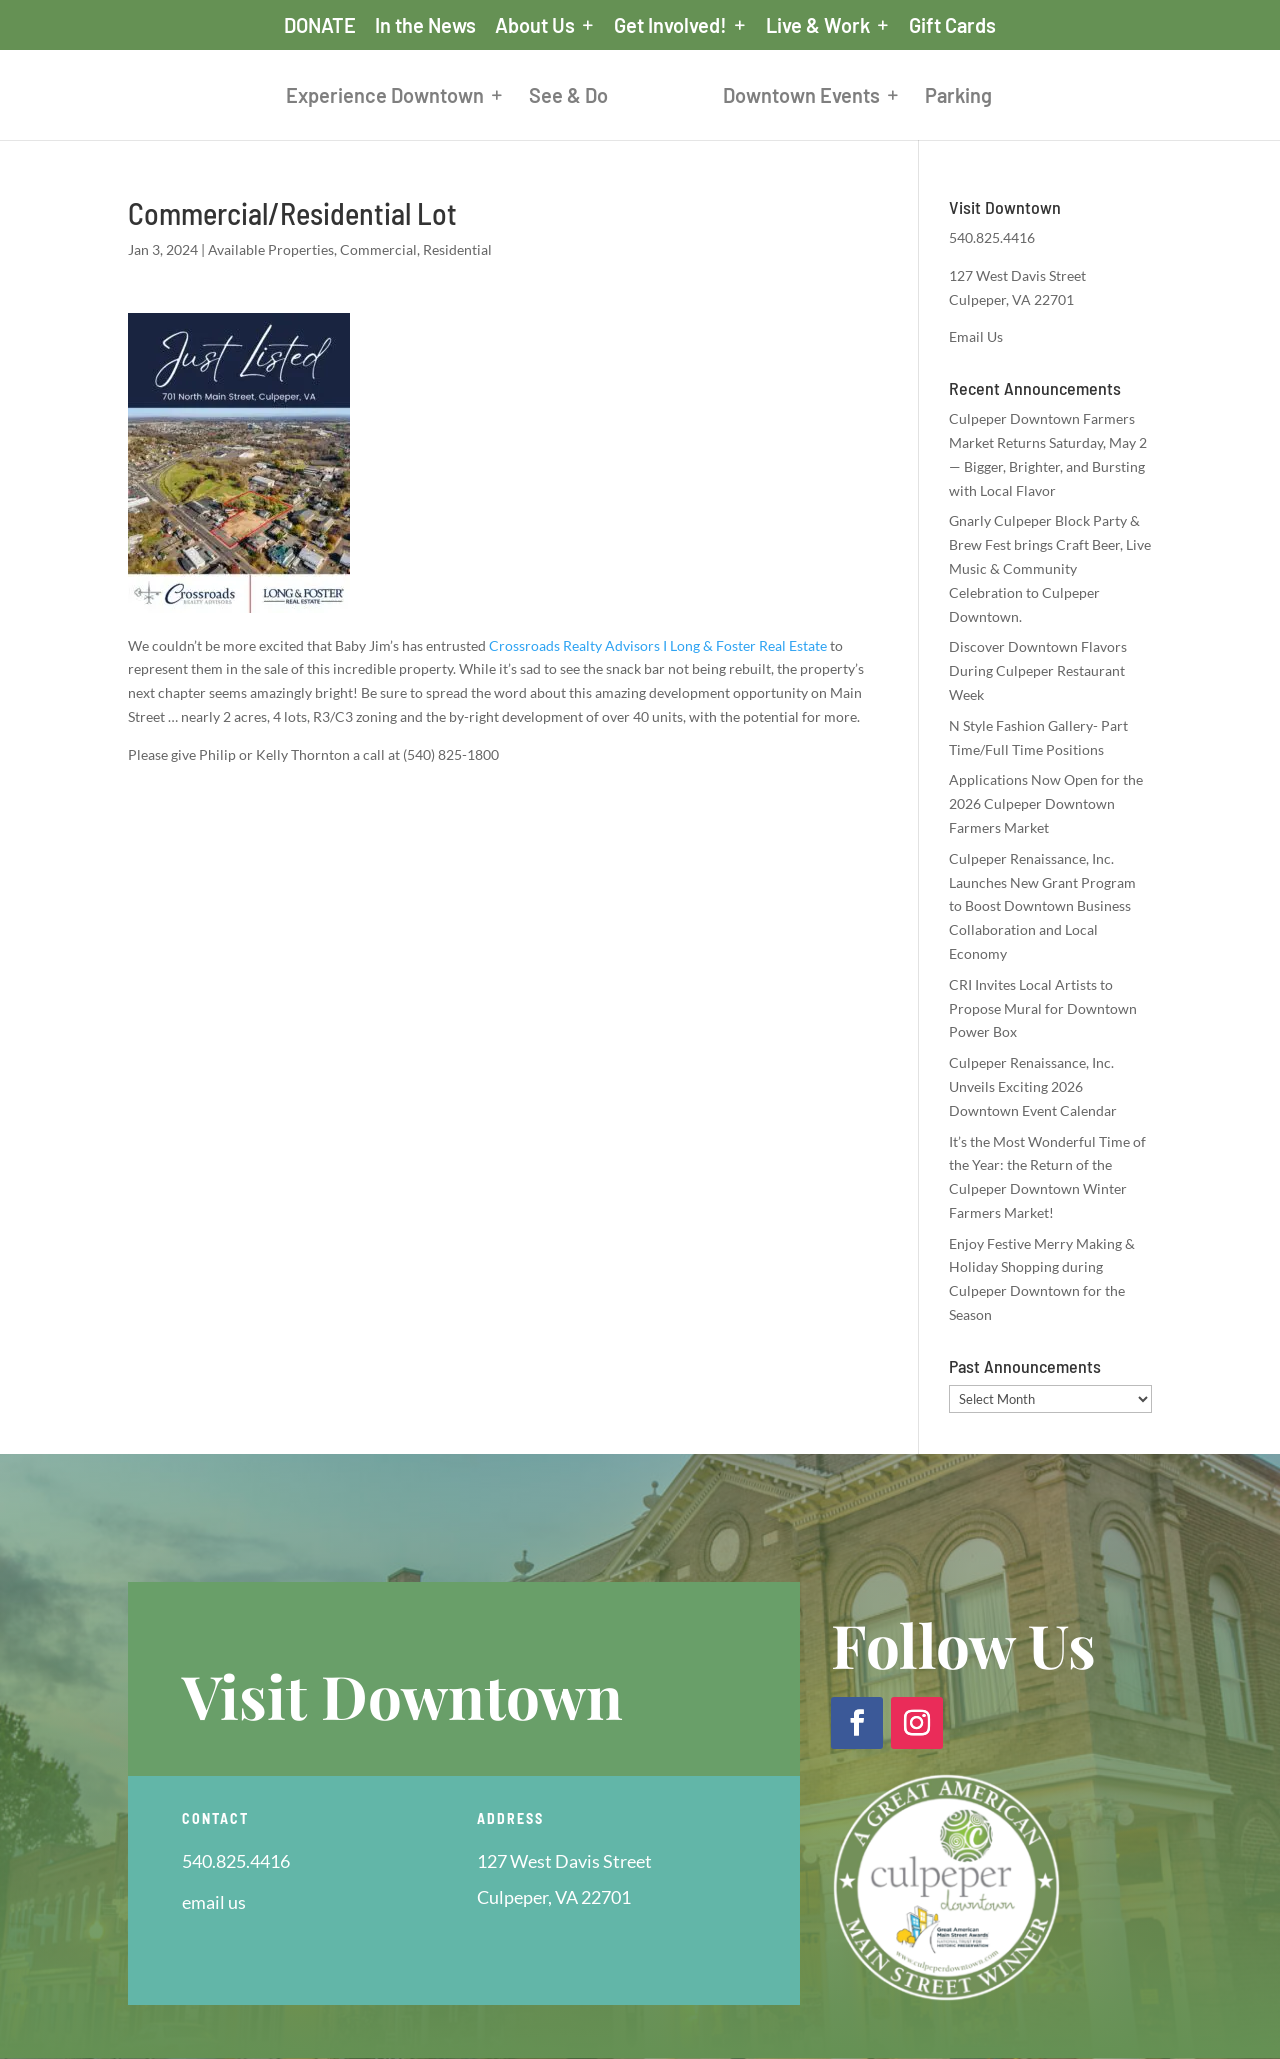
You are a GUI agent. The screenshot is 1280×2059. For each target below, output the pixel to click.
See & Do (568, 97)
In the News (425, 26)
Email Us (976, 336)
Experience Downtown (385, 97)
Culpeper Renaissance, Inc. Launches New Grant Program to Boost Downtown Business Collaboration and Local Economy (1042, 906)
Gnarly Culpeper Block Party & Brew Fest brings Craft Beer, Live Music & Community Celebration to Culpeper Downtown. (1050, 568)
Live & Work (818, 26)
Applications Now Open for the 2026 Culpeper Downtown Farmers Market (1046, 803)
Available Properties (271, 249)
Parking (958, 97)
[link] (658, 645)
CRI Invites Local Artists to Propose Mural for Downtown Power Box (1043, 1008)
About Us (535, 26)
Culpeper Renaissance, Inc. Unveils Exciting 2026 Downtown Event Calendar (1033, 1086)
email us (214, 1902)
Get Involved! (670, 26)
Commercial (378, 249)
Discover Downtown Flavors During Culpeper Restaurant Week (1038, 670)
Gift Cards (952, 26)
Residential (457, 249)
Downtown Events (801, 97)
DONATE (320, 26)
